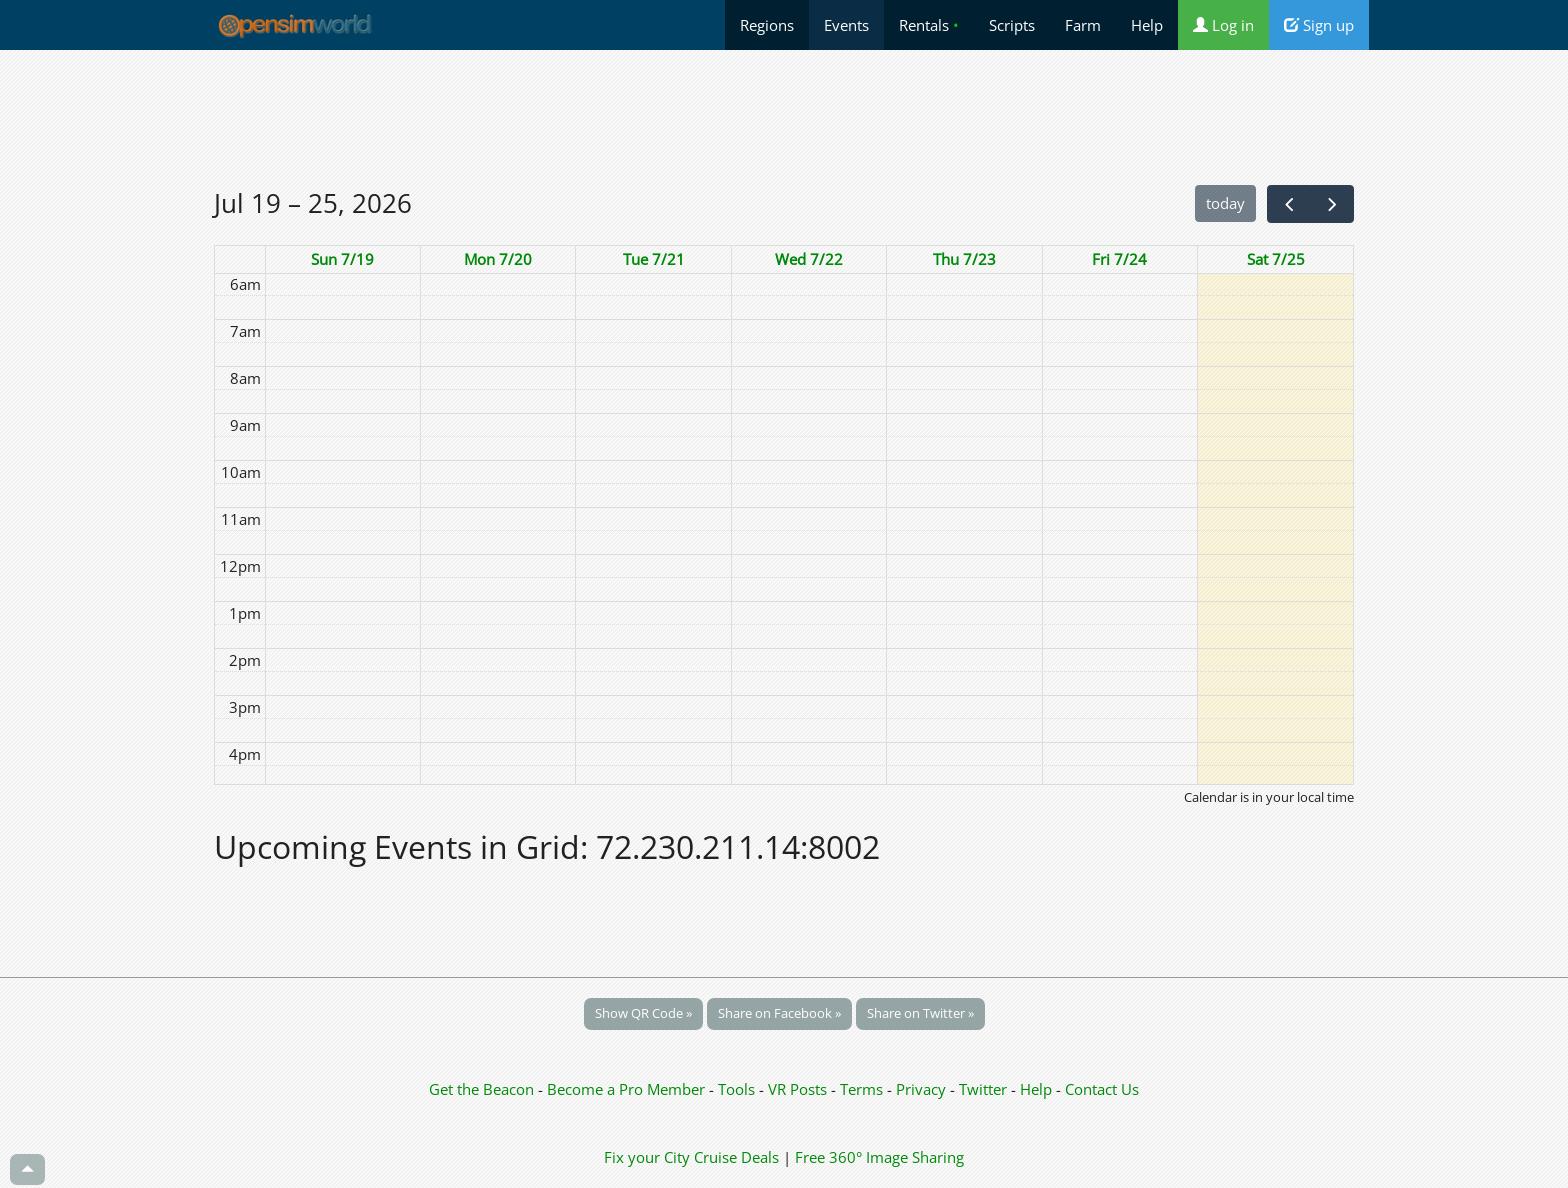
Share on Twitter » (920, 1013)
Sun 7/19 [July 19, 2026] (342, 259)
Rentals (929, 25)
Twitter (983, 1089)
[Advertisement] (784, 117)
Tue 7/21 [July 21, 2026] (654, 259)
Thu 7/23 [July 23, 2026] (964, 259)
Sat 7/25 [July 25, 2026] (1276, 259)
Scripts (1012, 25)
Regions (767, 25)
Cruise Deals (736, 1157)
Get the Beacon (481, 1089)
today (1225, 203)
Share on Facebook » (779, 1013)
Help (1147, 25)
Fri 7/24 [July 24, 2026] (1119, 259)
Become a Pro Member (628, 1089)
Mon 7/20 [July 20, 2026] (498, 259)
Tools (738, 1089)
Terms (863, 1089)
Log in (1223, 25)
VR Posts (799, 1089)
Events (846, 25)
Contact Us (1102, 1089)
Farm (1083, 25)
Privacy (921, 1089)
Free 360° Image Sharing (879, 1157)
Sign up (1319, 25)
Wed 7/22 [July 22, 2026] (809, 259)
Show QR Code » (643, 1013)
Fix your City (647, 1157)
